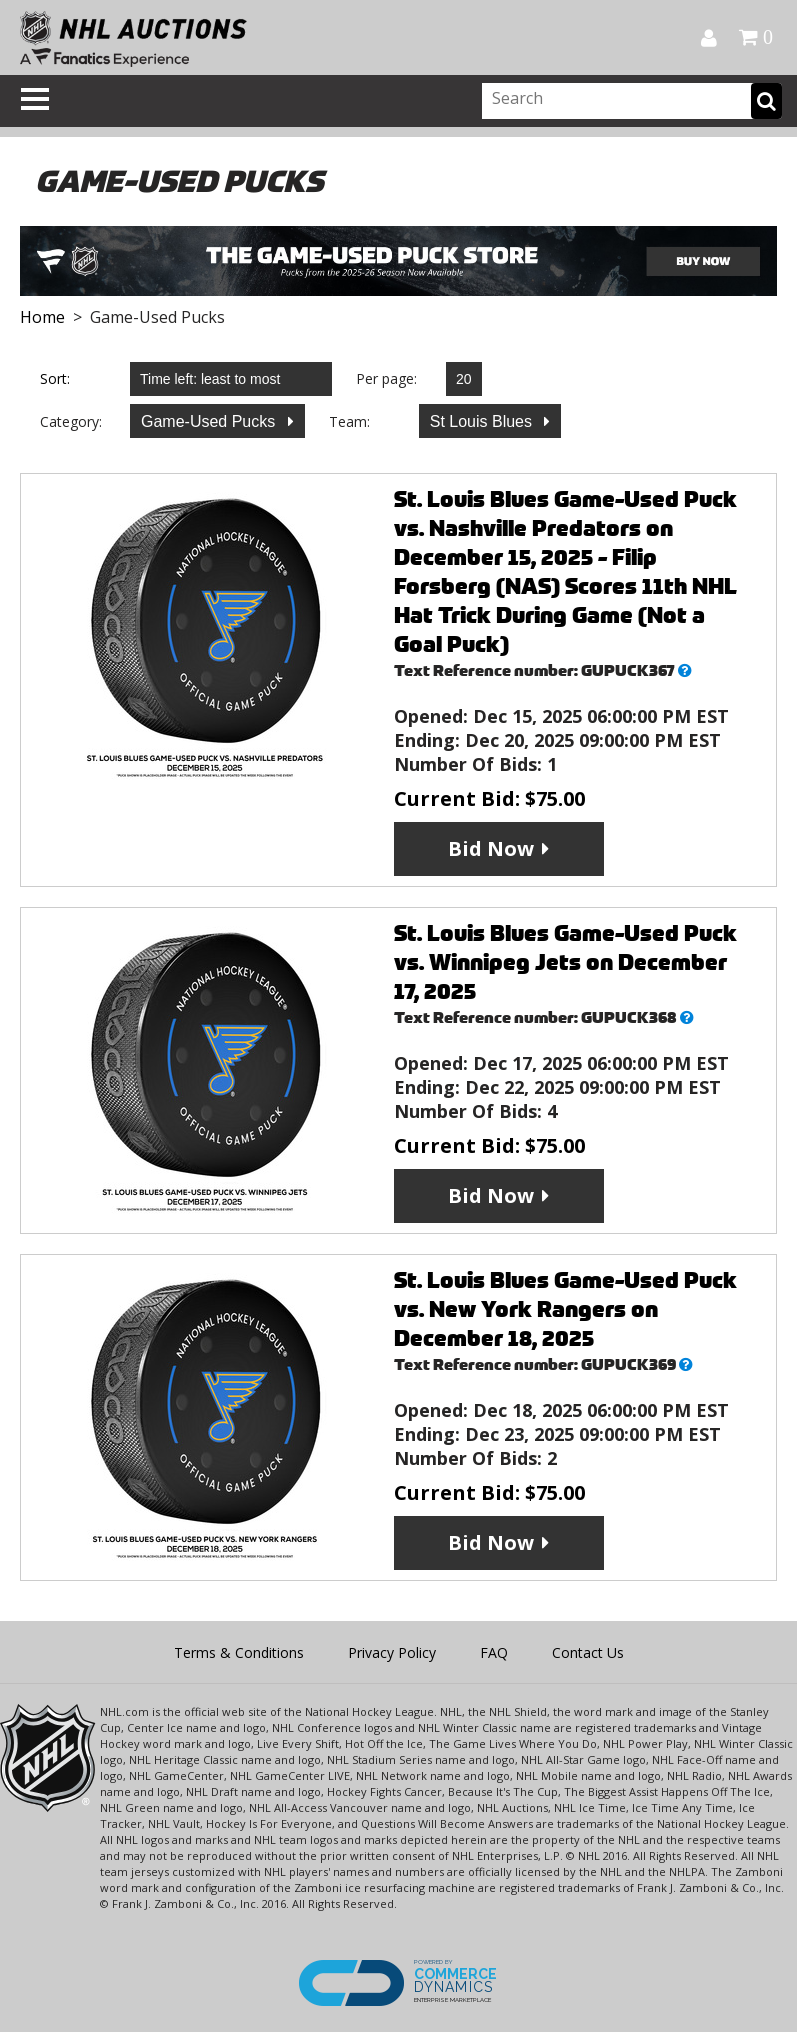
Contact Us (588, 1652)
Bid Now (491, 848)
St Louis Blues (483, 421)
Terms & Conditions (239, 1652)
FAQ (494, 1652)
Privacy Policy (392, 1652)
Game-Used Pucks (210, 421)
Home (42, 317)
